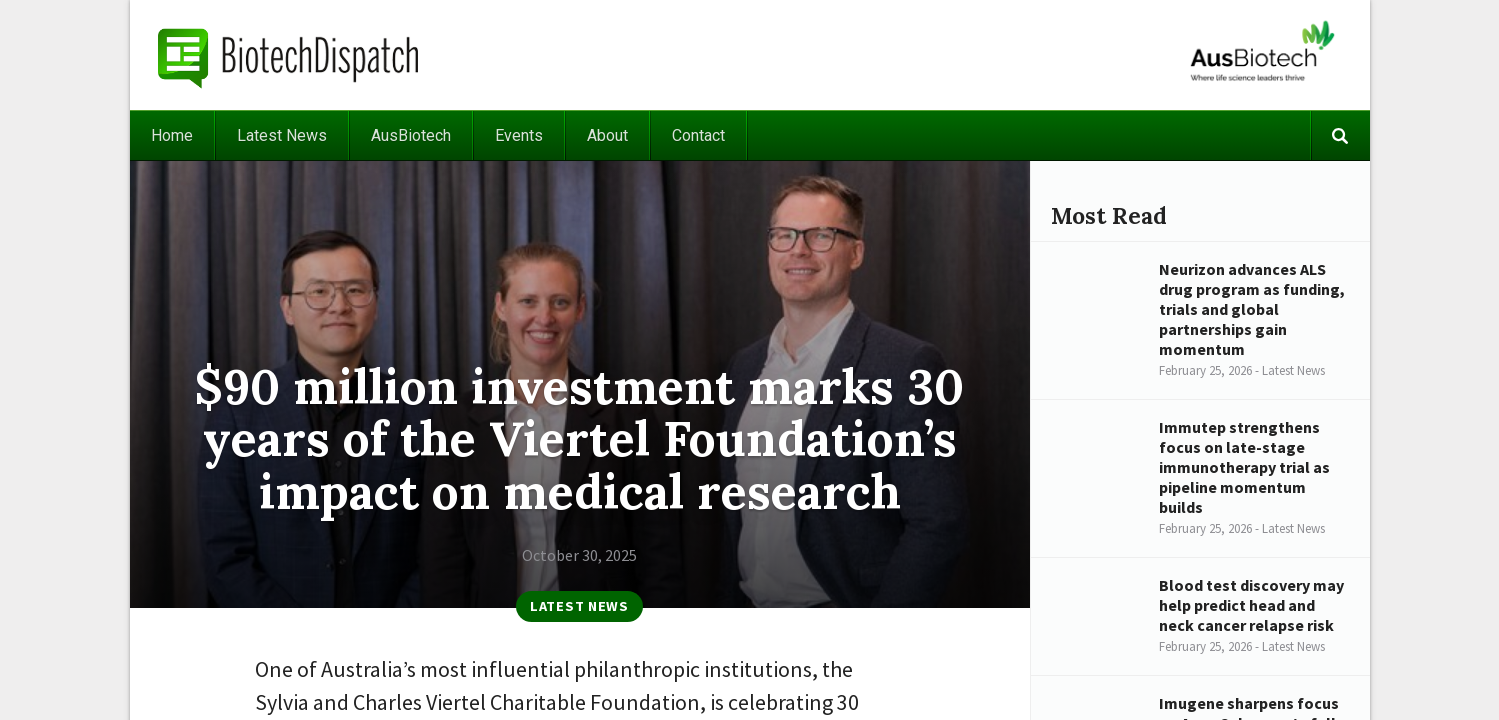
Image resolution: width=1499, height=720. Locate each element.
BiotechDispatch (289, 55)
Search (1340, 135)
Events (519, 135)
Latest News (282, 135)
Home (172, 135)
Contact (698, 135)
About (607, 135)
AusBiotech (411, 135)
